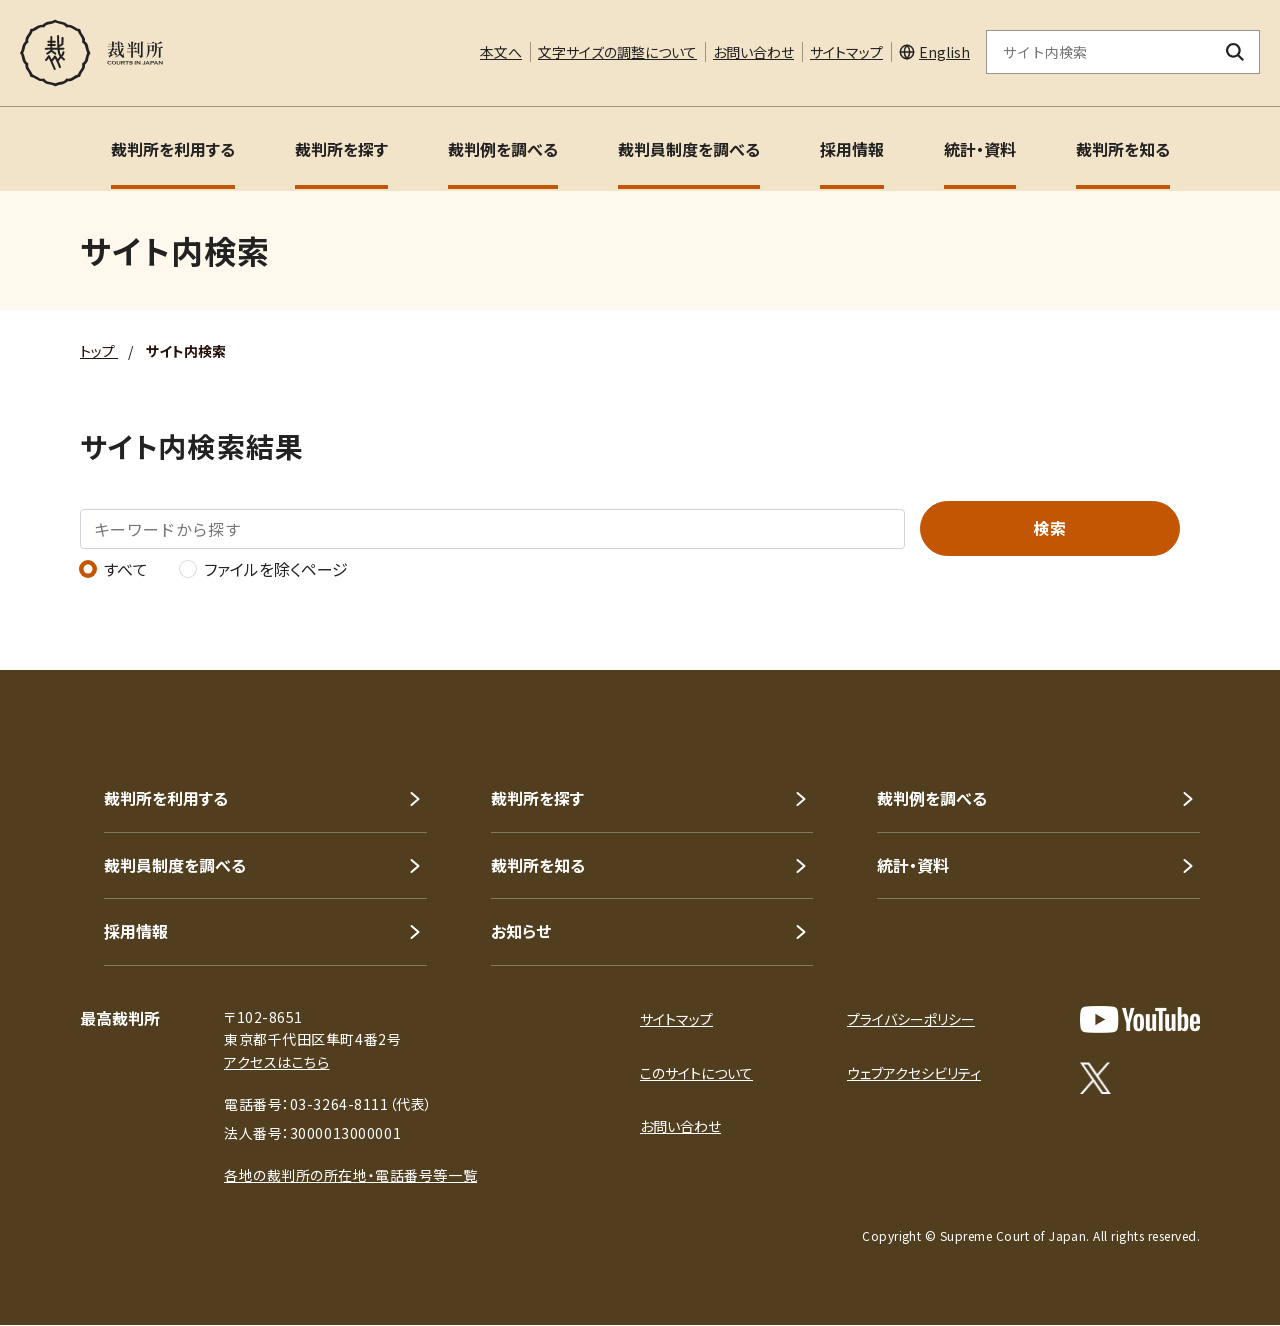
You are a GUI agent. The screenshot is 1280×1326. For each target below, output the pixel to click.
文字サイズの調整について (617, 52)
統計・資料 (980, 149)
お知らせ (521, 931)
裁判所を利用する (173, 149)
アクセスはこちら (276, 1062)
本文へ (501, 52)
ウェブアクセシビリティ (914, 1073)
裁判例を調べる (503, 149)
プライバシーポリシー (911, 1019)
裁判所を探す (341, 149)
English (944, 52)
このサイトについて (696, 1073)
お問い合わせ (753, 52)
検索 (1049, 528)
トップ (99, 351)
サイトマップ (846, 52)
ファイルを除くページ (264, 569)
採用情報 (852, 149)
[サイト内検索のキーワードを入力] (1099, 52)
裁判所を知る (1123, 149)
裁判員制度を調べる (689, 149)
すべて (114, 569)
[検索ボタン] (1235, 52)
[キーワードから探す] (492, 529)
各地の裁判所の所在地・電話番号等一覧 (350, 1175)
